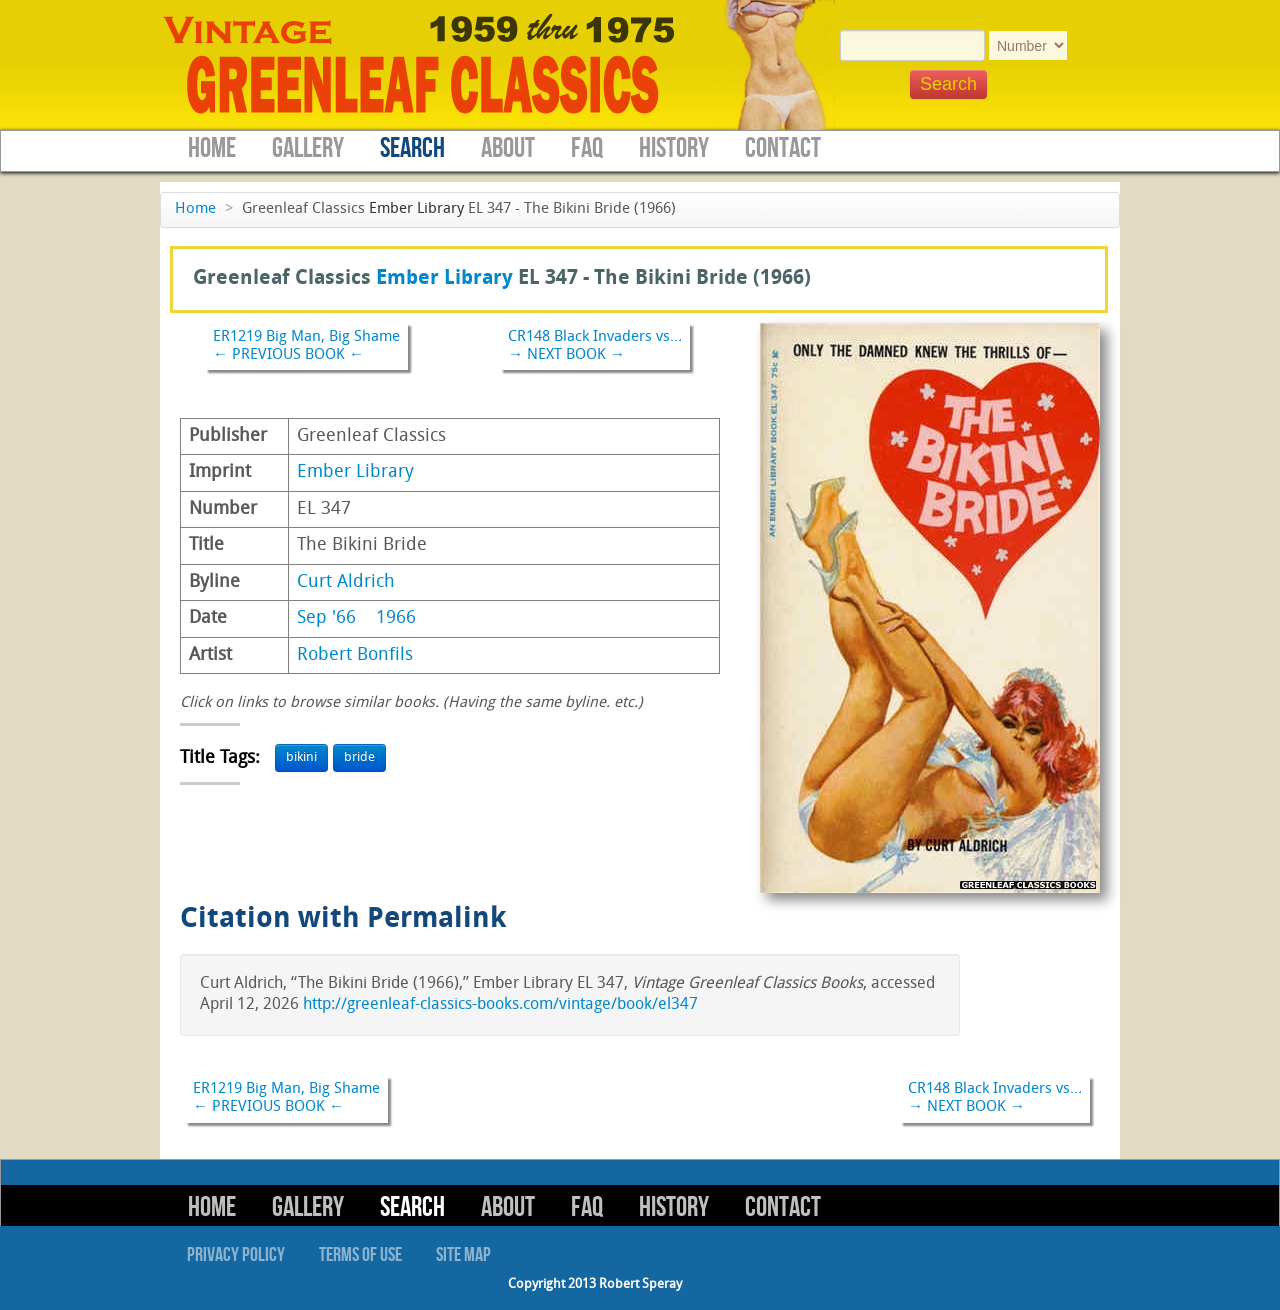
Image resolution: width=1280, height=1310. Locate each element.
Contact (783, 148)
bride (359, 757)
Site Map (463, 1255)
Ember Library (416, 209)
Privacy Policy (236, 1255)
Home (212, 148)
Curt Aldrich (346, 582)
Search (412, 148)
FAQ (587, 148)
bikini (301, 757)
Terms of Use (360, 1255)
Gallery (308, 148)
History (674, 148)
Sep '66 (326, 618)
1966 (396, 618)
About (508, 148)
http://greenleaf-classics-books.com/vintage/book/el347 (500, 1005)
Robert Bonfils (355, 655)
